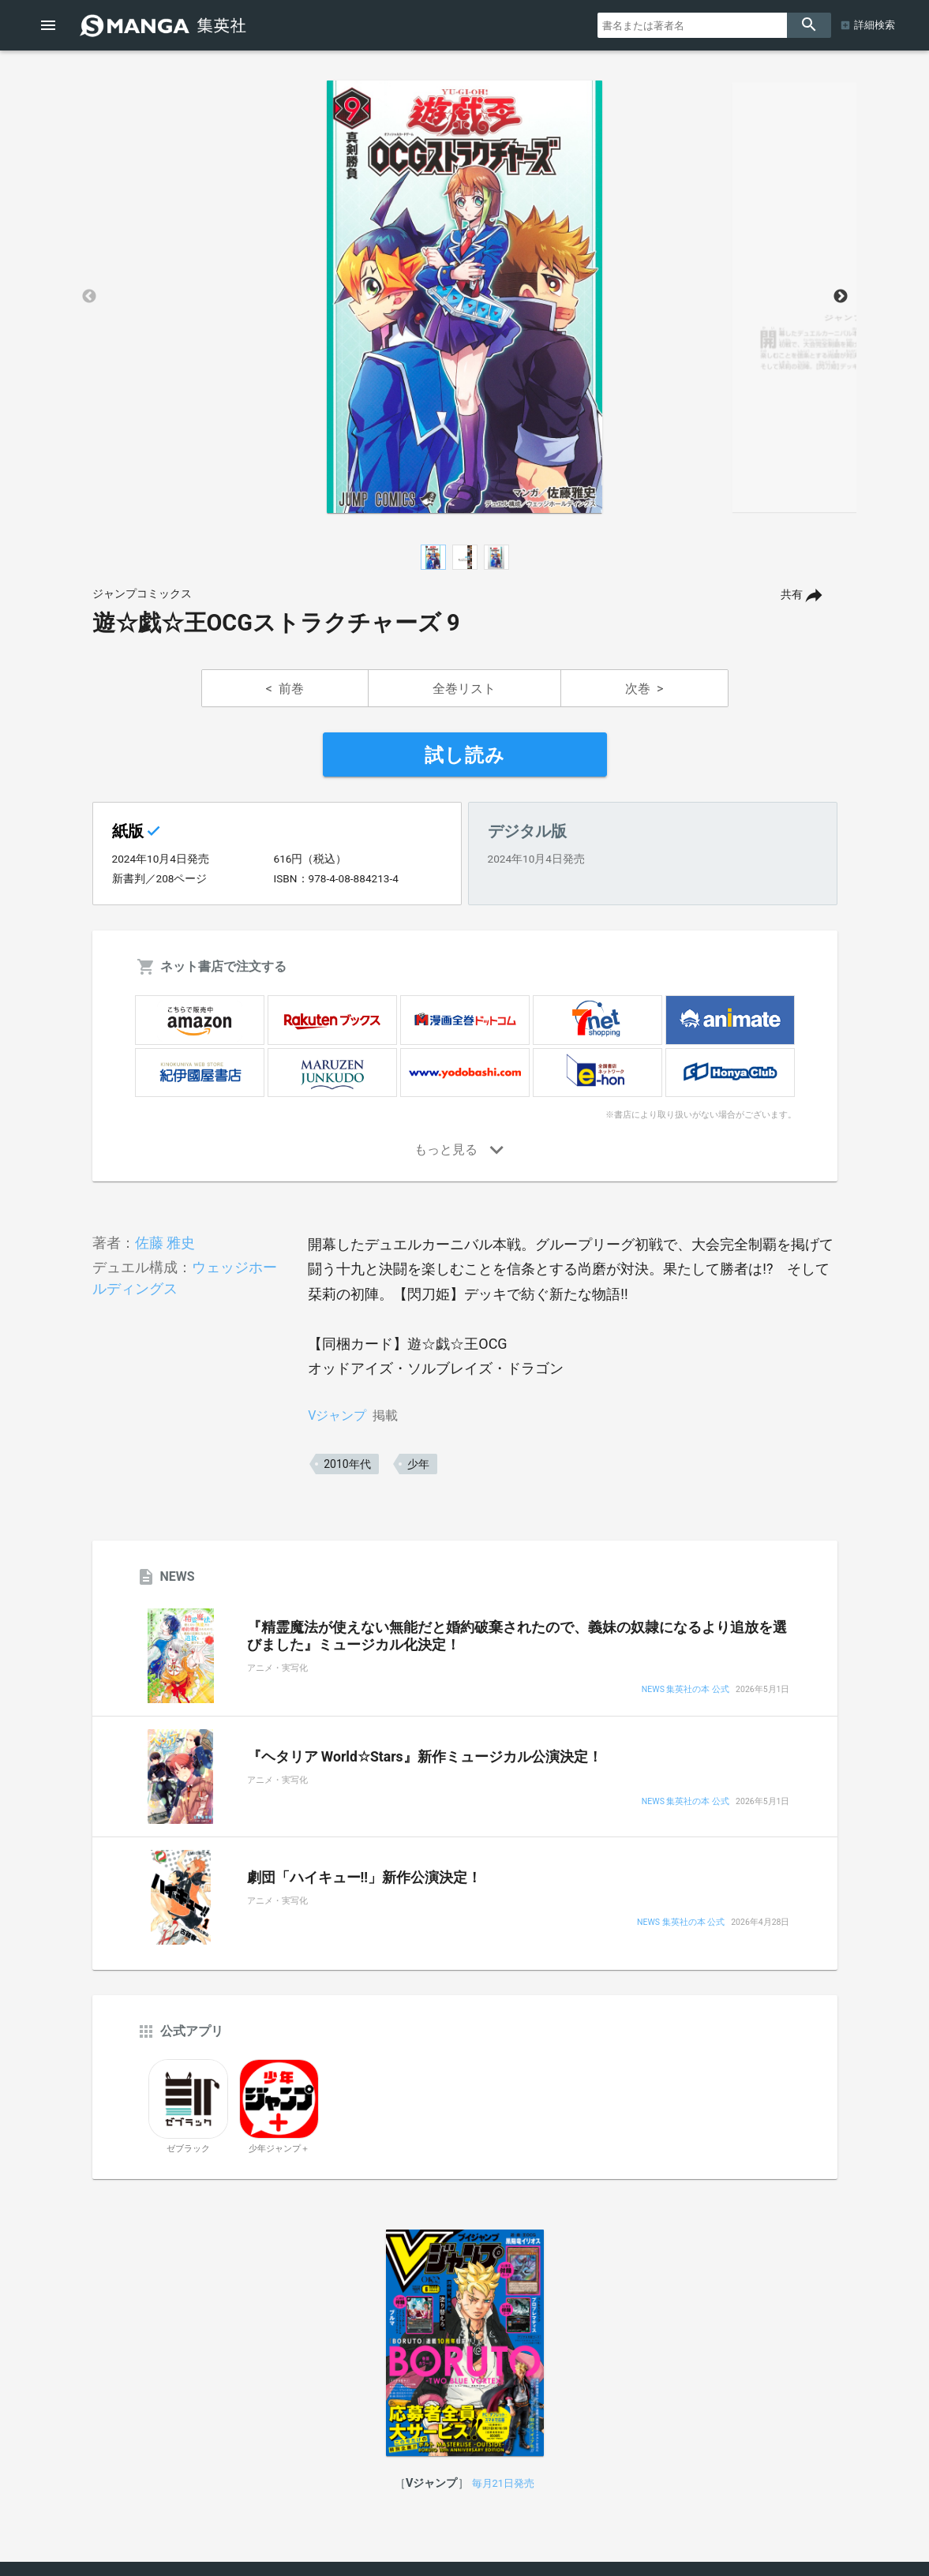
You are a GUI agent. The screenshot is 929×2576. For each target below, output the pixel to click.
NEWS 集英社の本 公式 (685, 1690)
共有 (792, 595)
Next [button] (840, 297)
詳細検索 (874, 25)
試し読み (465, 755)
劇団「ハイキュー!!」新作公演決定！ (364, 1877)
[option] (465, 297)
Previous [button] (89, 297)
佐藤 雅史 (165, 1242)
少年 (418, 1464)
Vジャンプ (337, 1415)
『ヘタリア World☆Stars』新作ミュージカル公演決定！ (424, 1757)
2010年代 (347, 1464)
